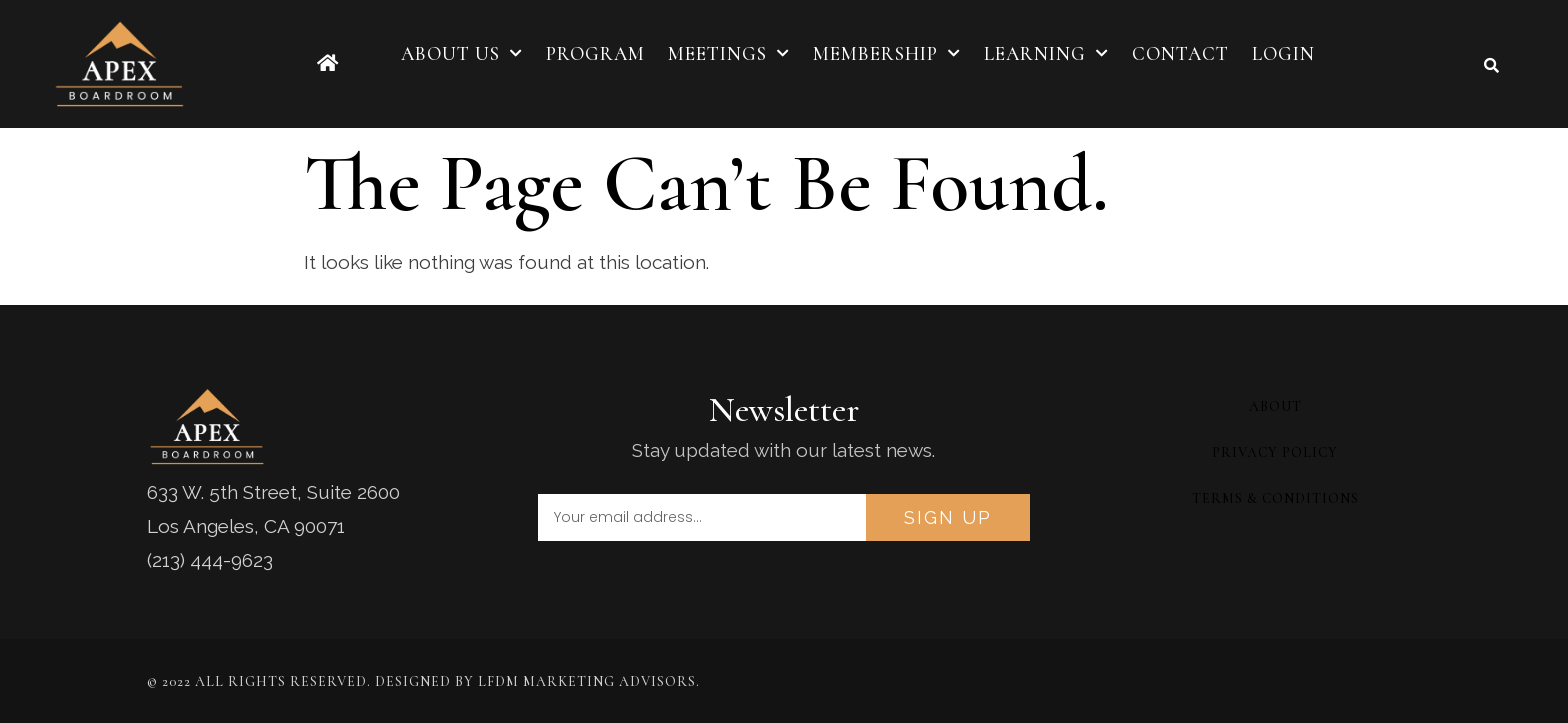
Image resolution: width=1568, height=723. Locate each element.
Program (595, 53)
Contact (1180, 53)
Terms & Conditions (1275, 498)
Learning (1046, 53)
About (1275, 406)
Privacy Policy (1275, 452)
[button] (1492, 65)
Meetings (729, 53)
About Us (462, 53)
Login (1283, 53)
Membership (887, 53)
